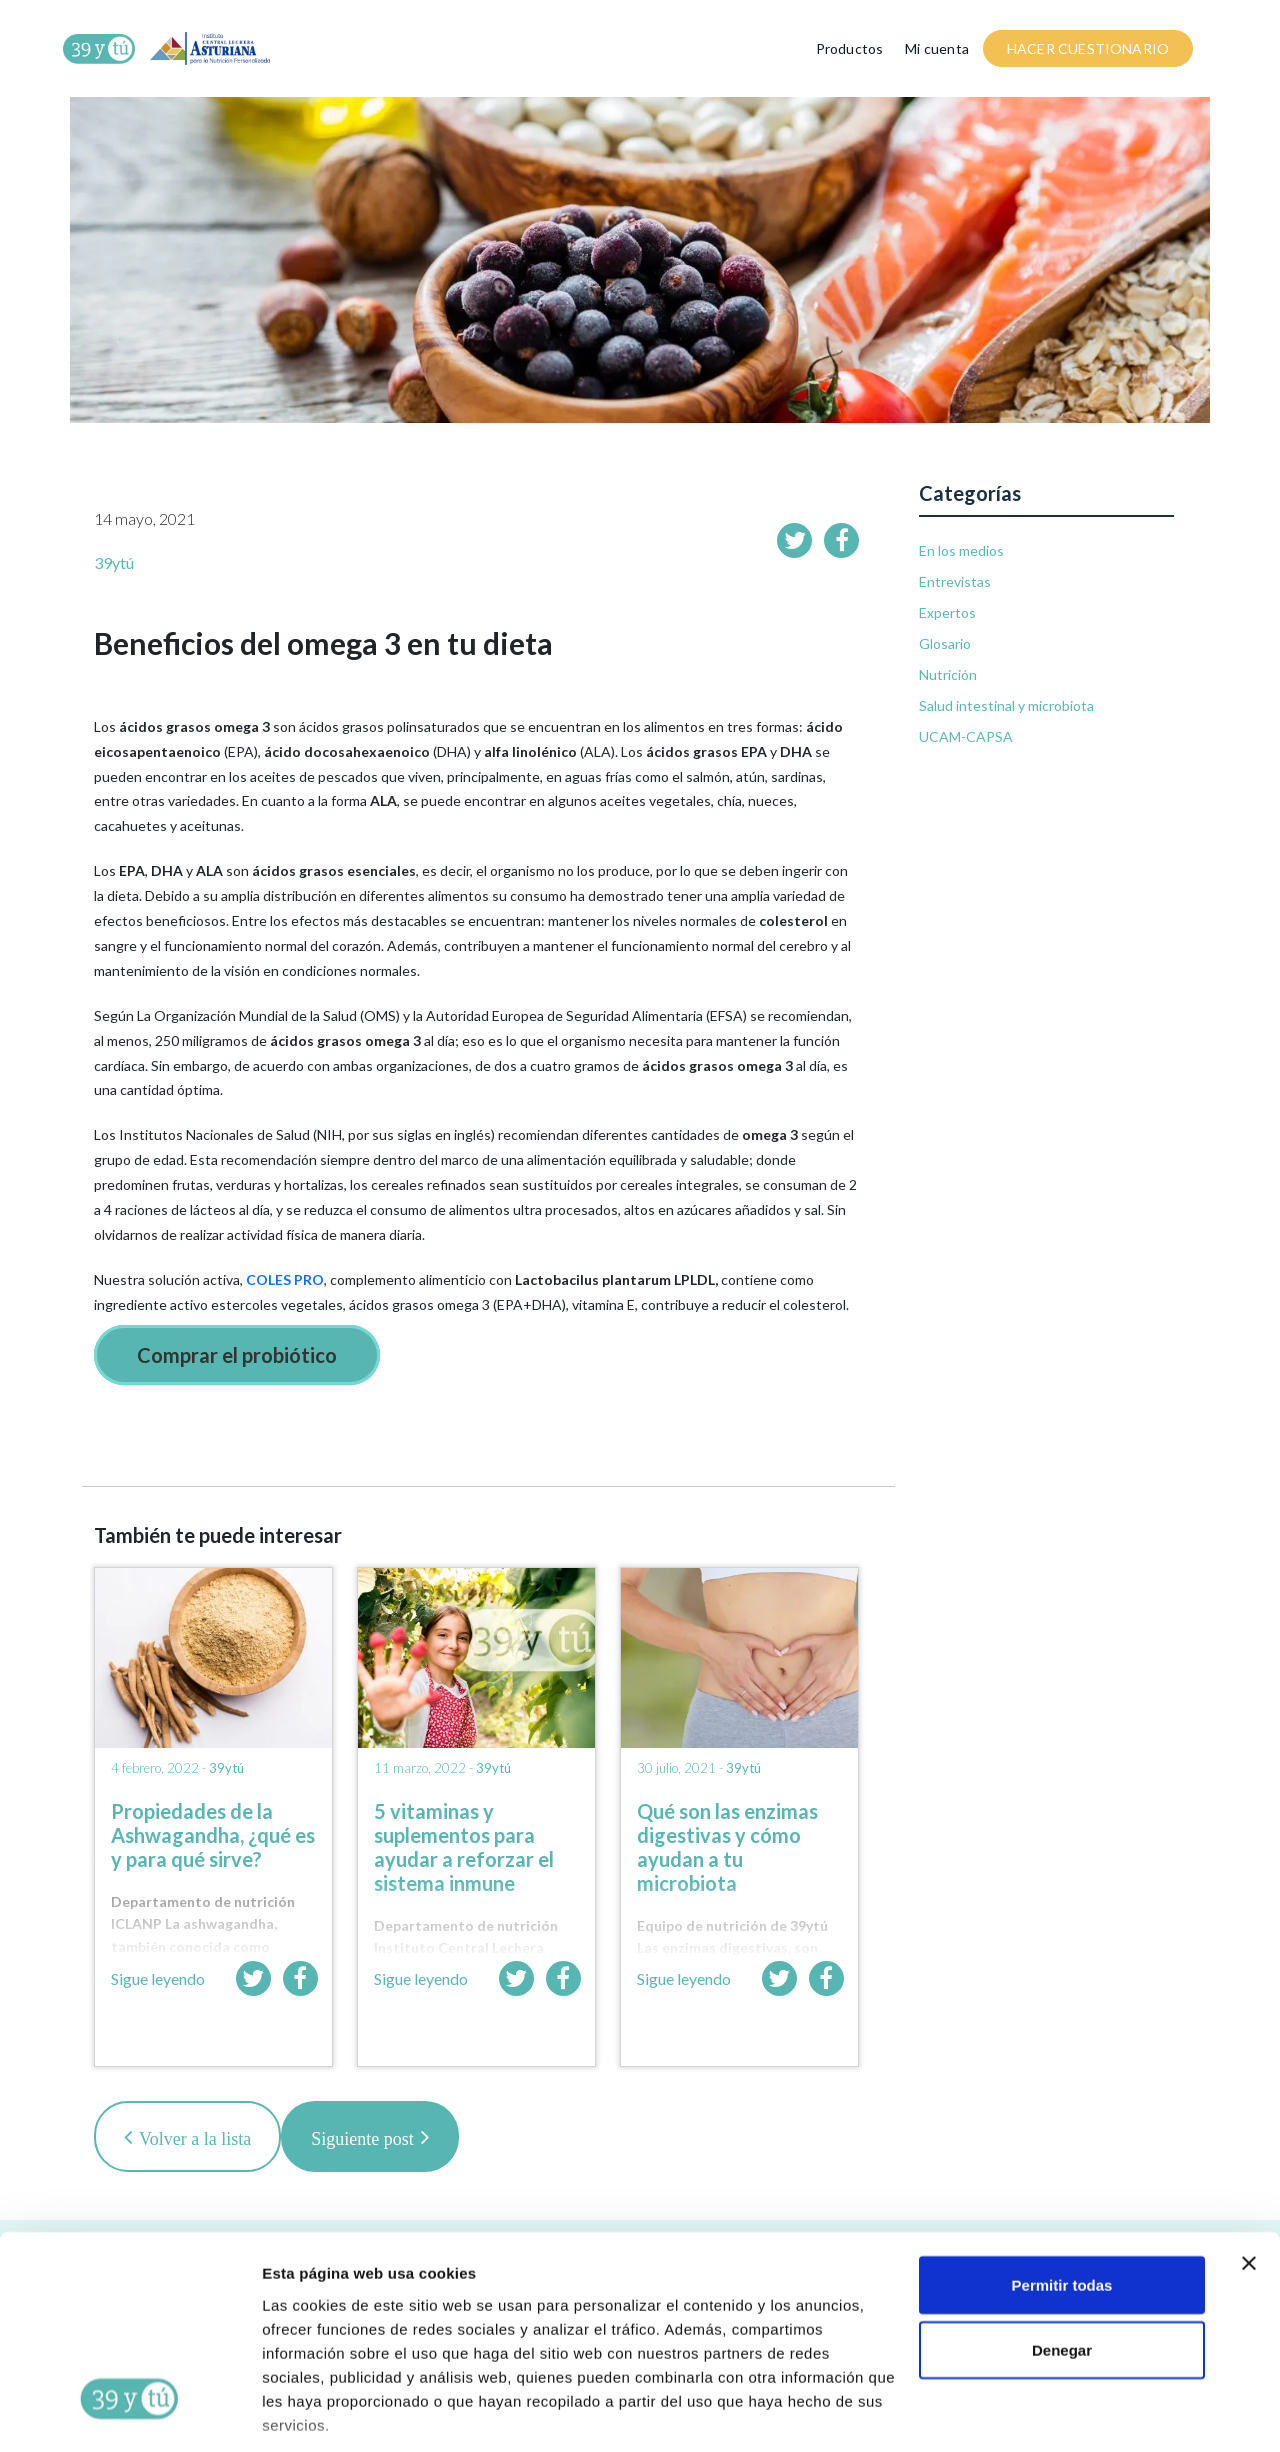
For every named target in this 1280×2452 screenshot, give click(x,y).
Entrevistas (955, 581)
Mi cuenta (937, 48)
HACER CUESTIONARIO (1088, 48)
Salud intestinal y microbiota (1006, 705)
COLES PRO (285, 1279)
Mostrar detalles (320, 2412)
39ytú (114, 562)
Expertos (947, 612)
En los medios (961, 550)
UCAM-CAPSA (966, 736)
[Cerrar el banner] (1249, 2150)
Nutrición (948, 674)
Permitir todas (1062, 2171)
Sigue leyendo (158, 1978)
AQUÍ (727, 2359)
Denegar (1062, 2237)
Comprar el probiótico (237, 1355)
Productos (850, 48)
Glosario (945, 643)
